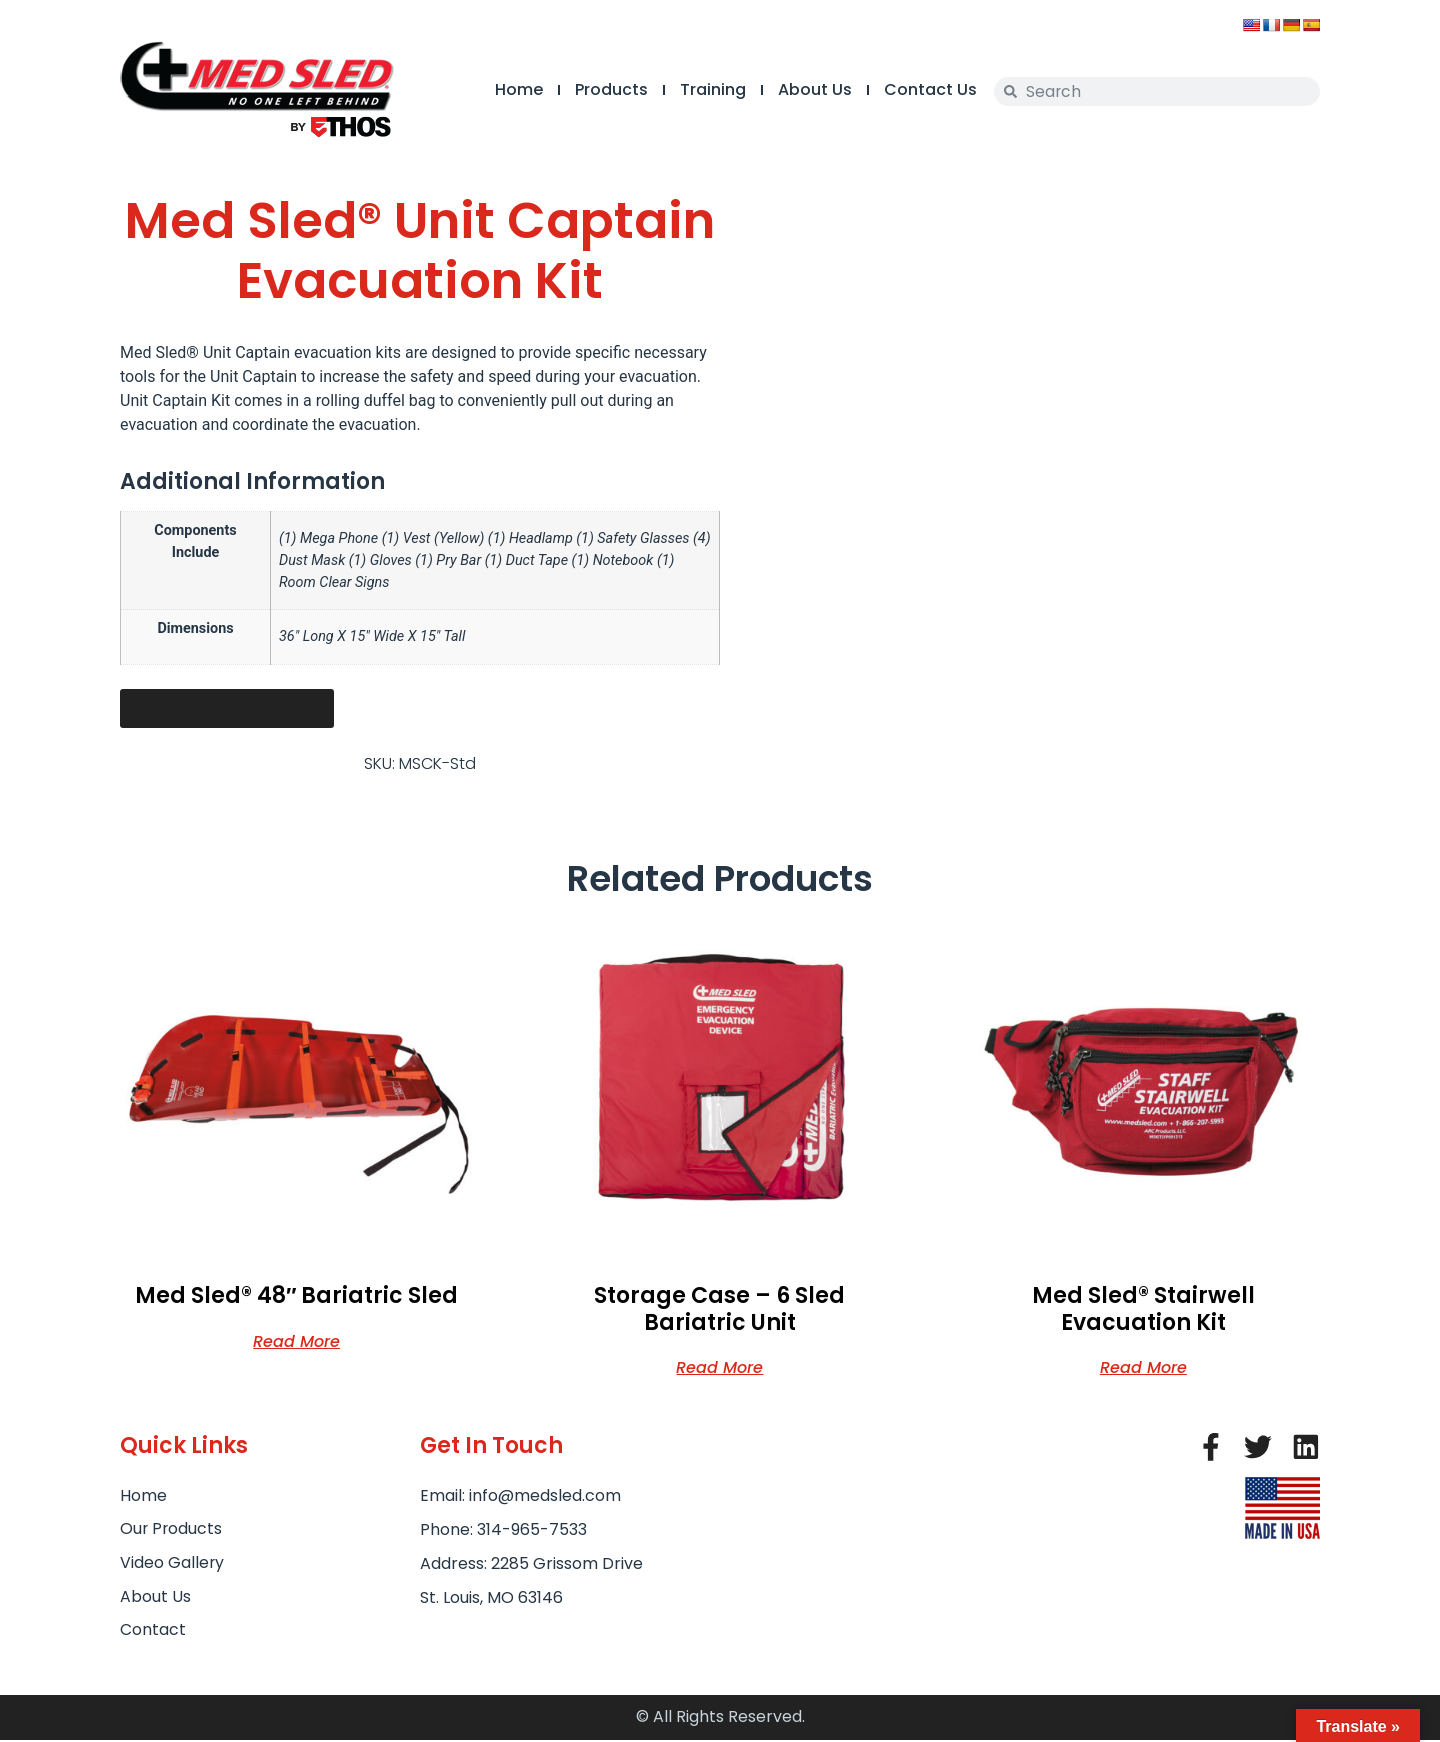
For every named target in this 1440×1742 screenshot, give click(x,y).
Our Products (172, 1529)
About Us (800, 89)
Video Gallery (172, 1563)
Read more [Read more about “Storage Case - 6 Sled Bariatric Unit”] (719, 1367)
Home (504, 89)
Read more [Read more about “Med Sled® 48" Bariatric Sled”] (296, 1340)
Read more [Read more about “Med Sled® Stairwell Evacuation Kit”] (1143, 1367)
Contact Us (915, 89)
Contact (153, 1631)
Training (698, 89)
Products (596, 89)
